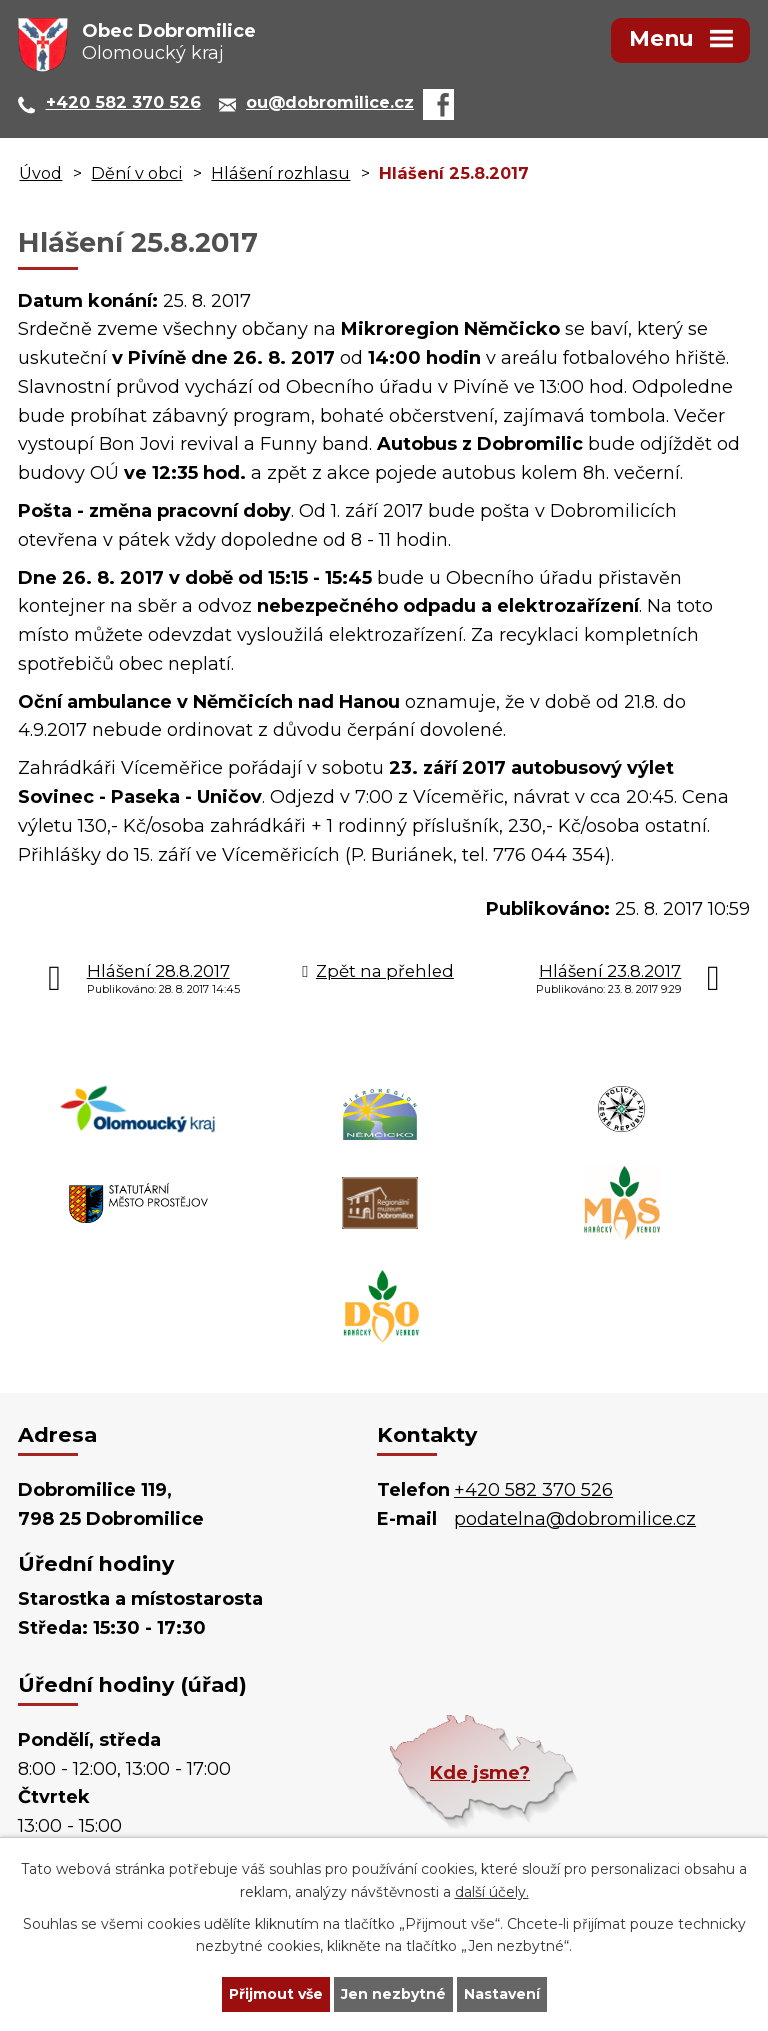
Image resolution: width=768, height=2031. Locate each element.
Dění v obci (136, 173)
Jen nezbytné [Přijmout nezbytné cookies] (393, 1994)
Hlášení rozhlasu (280, 173)
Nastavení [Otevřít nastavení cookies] (502, 1994)
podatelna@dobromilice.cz (575, 1519)
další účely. (492, 1892)
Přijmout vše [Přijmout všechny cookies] (276, 1994)
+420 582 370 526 (533, 1490)
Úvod (40, 173)
